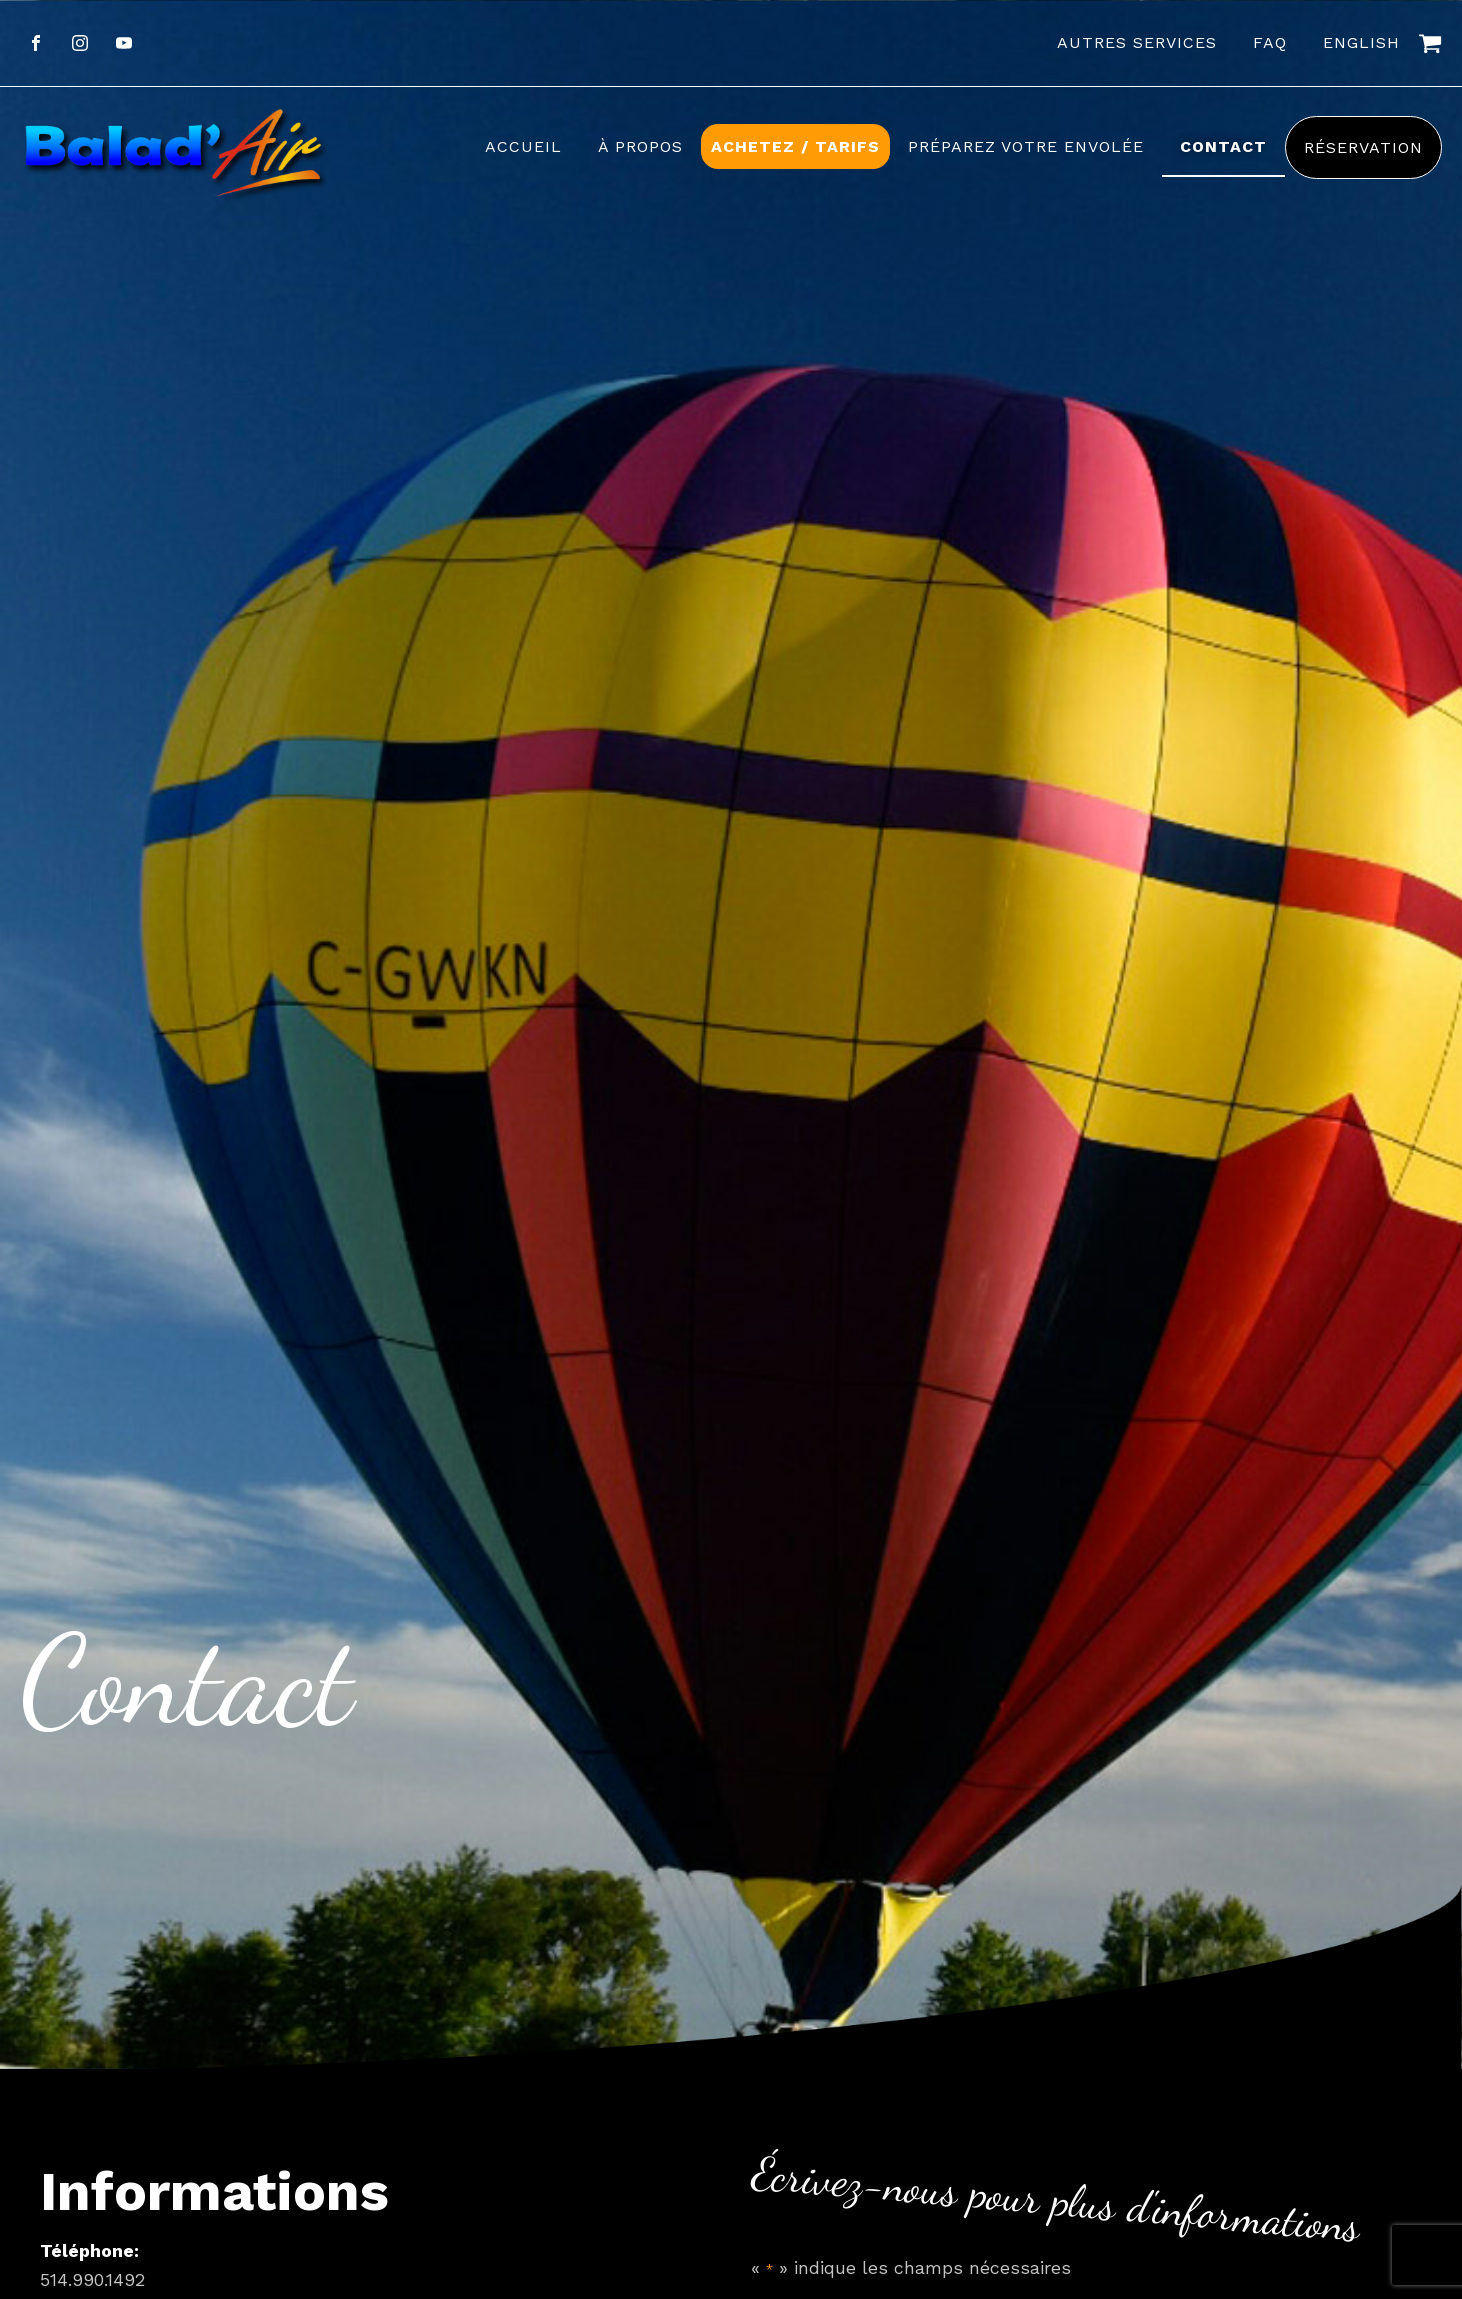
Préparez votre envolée (1026, 146)
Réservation (1363, 147)
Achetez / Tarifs (795, 146)
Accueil (523, 146)
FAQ (1270, 42)
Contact (1223, 146)
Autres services (1137, 42)
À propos (640, 146)
